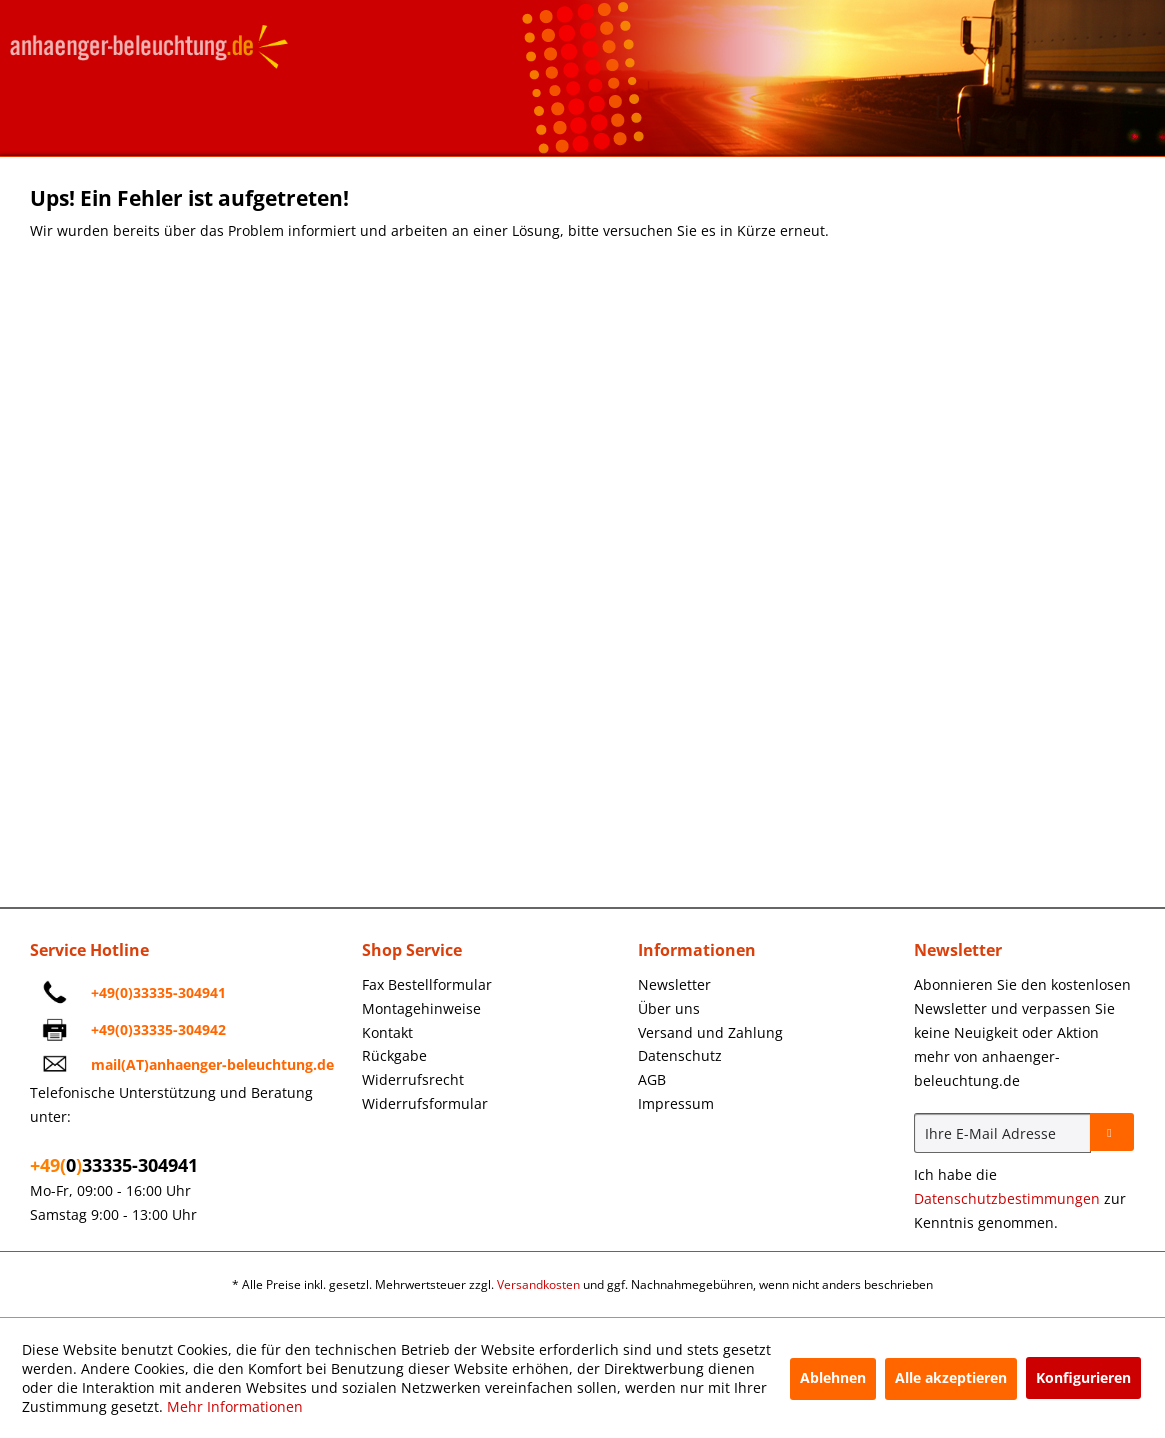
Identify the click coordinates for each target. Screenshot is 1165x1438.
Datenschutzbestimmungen (1007, 1198)
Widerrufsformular (425, 1103)
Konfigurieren (1083, 1377)
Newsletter (674, 984)
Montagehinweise (421, 1008)
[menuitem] (495, 985)
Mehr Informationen (235, 1406)
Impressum (676, 1103)
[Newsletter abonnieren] (1112, 1132)
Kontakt (387, 1032)
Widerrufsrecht (413, 1079)
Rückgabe (394, 1055)
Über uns (669, 1008)
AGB (652, 1079)
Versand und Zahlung (710, 1032)
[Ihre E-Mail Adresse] (1002, 1133)
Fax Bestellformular (427, 984)
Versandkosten (538, 1284)
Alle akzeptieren (951, 1377)
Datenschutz (680, 1055)
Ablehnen (833, 1377)
